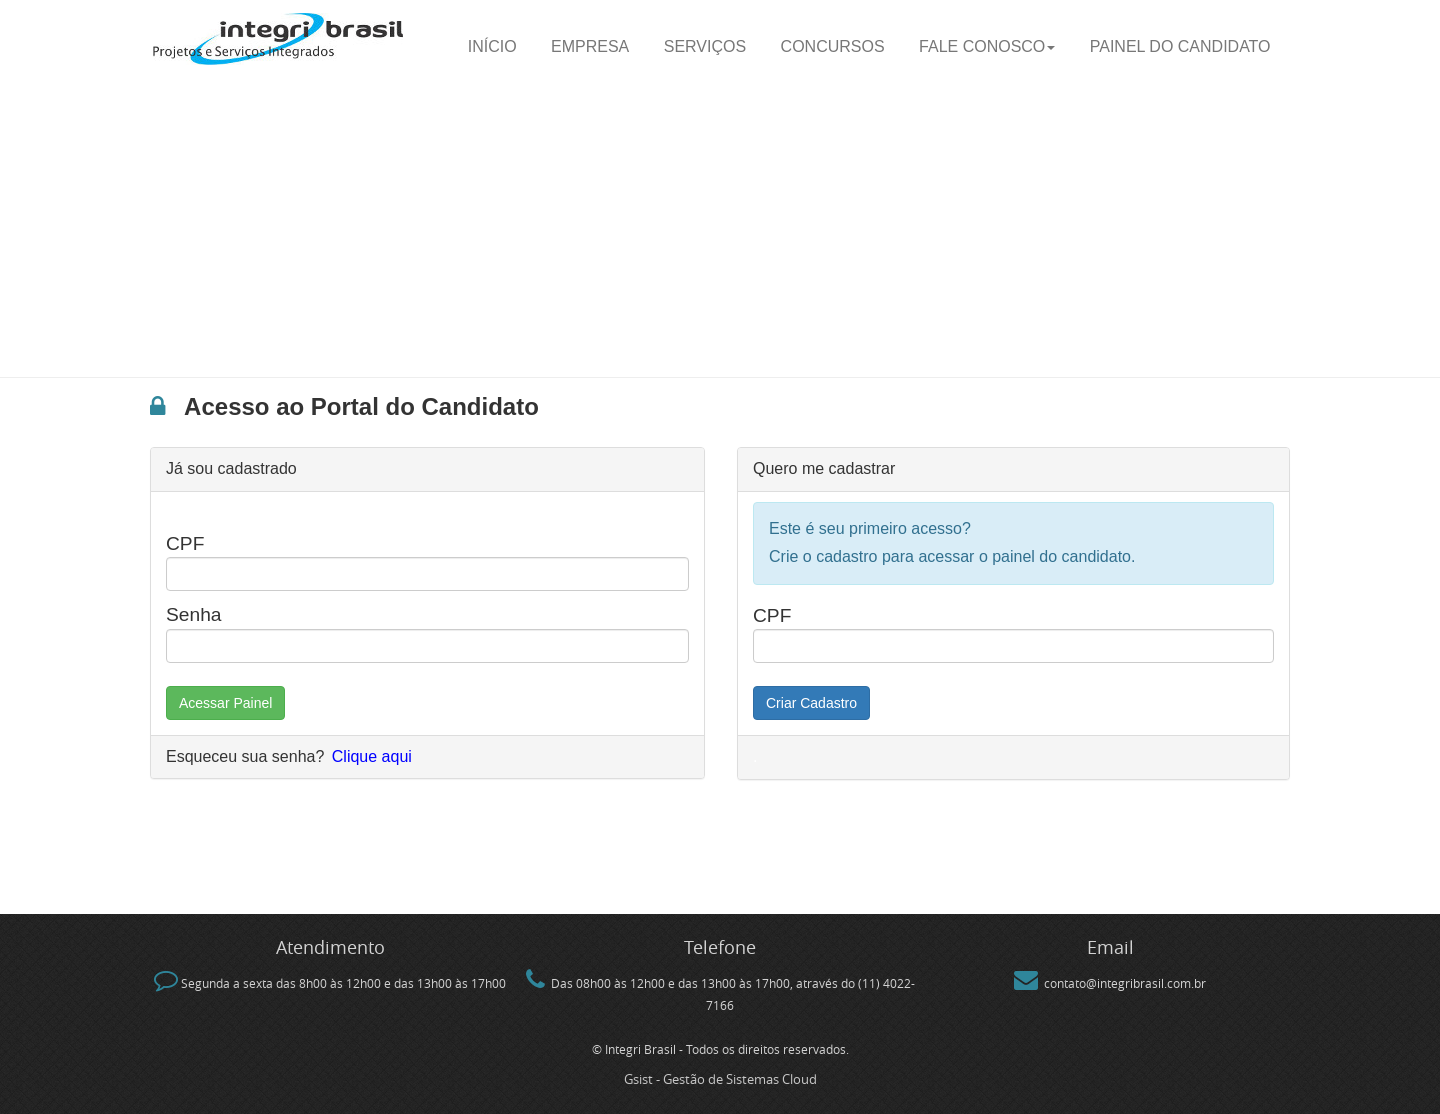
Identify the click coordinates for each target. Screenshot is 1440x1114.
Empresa (590, 46)
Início (492, 46)
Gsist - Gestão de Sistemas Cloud (720, 1079)
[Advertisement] (720, 227)
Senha (193, 614)
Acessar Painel (225, 703)
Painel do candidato (1180, 46)
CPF (185, 543)
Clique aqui (372, 756)
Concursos (833, 46)
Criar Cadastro (811, 703)
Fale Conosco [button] (987, 46)
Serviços (705, 46)
